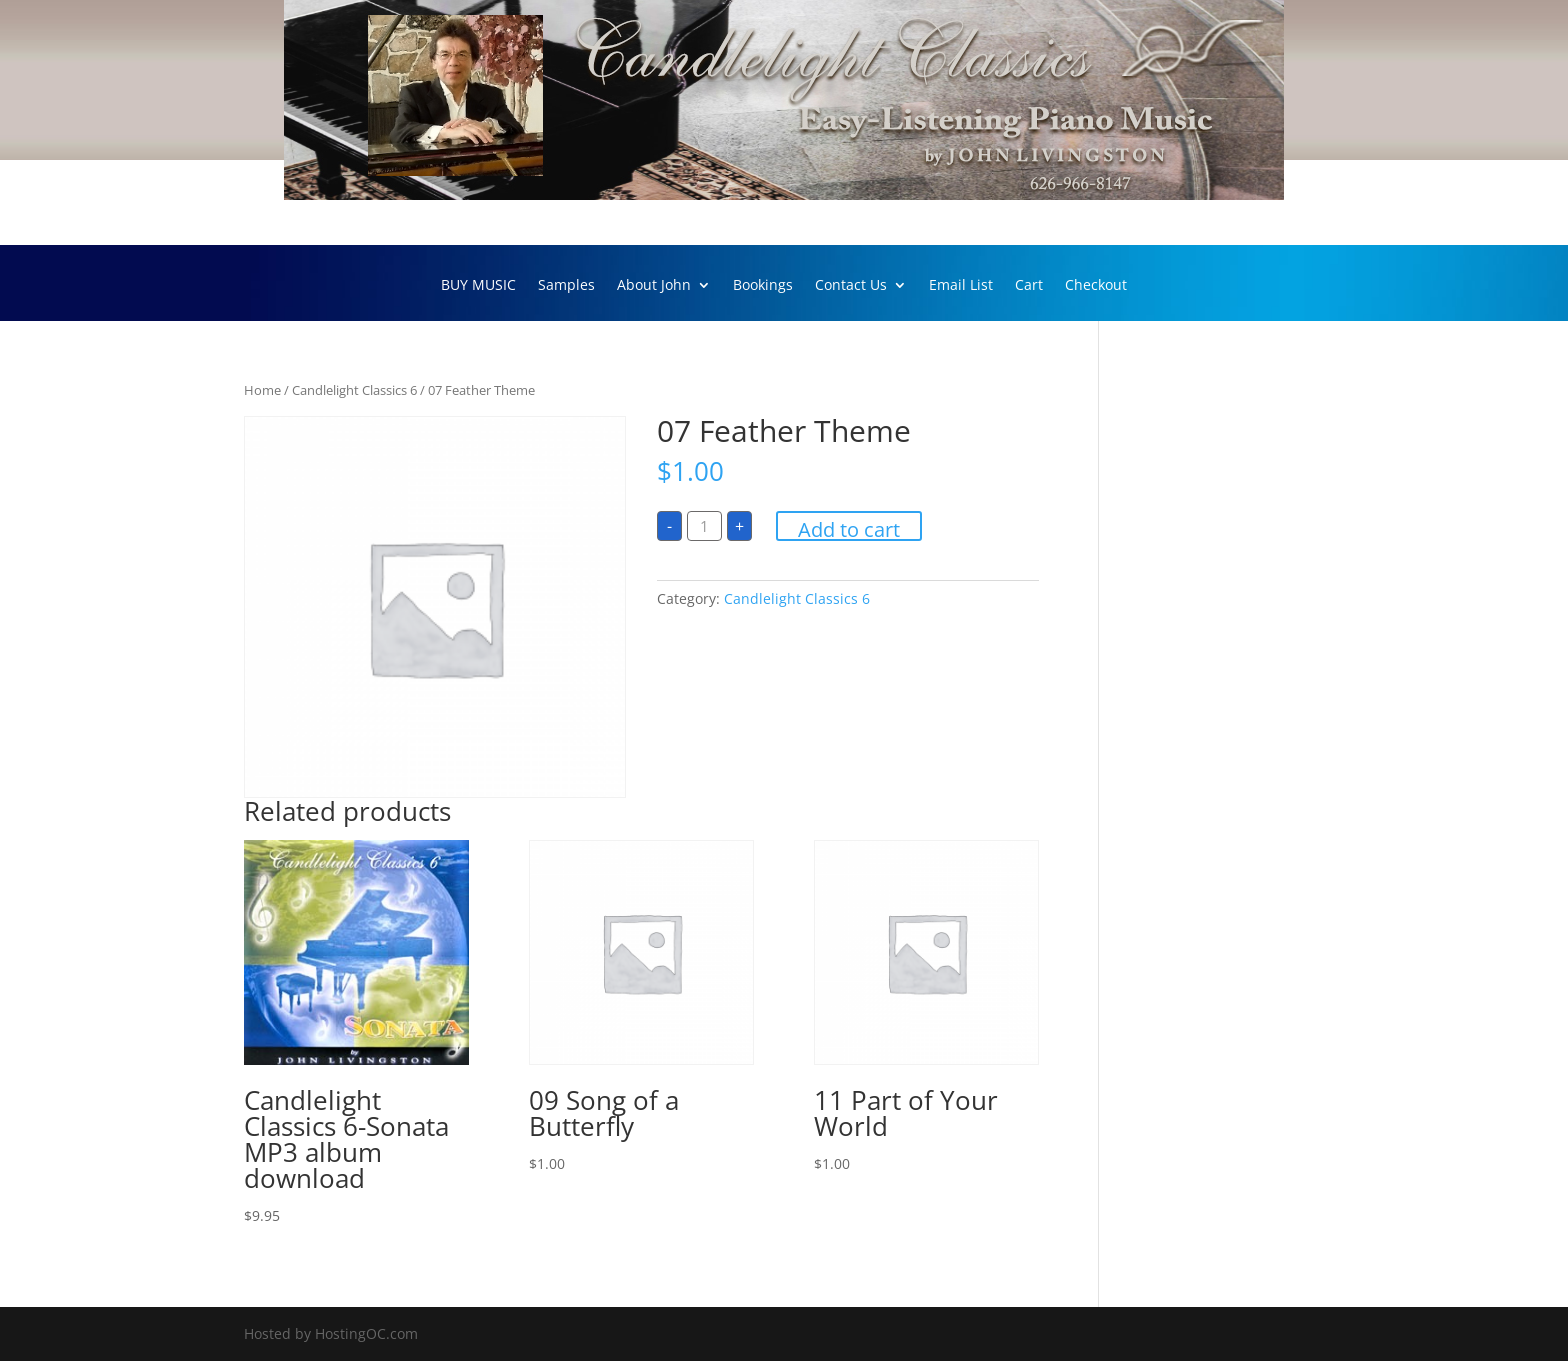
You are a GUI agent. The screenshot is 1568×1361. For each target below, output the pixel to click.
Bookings (763, 286)
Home (262, 390)
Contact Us (851, 286)
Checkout (1096, 286)
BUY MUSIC (478, 286)
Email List (961, 286)
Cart (1029, 286)
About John (654, 286)
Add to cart (849, 528)
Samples (566, 286)
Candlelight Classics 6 (354, 390)
